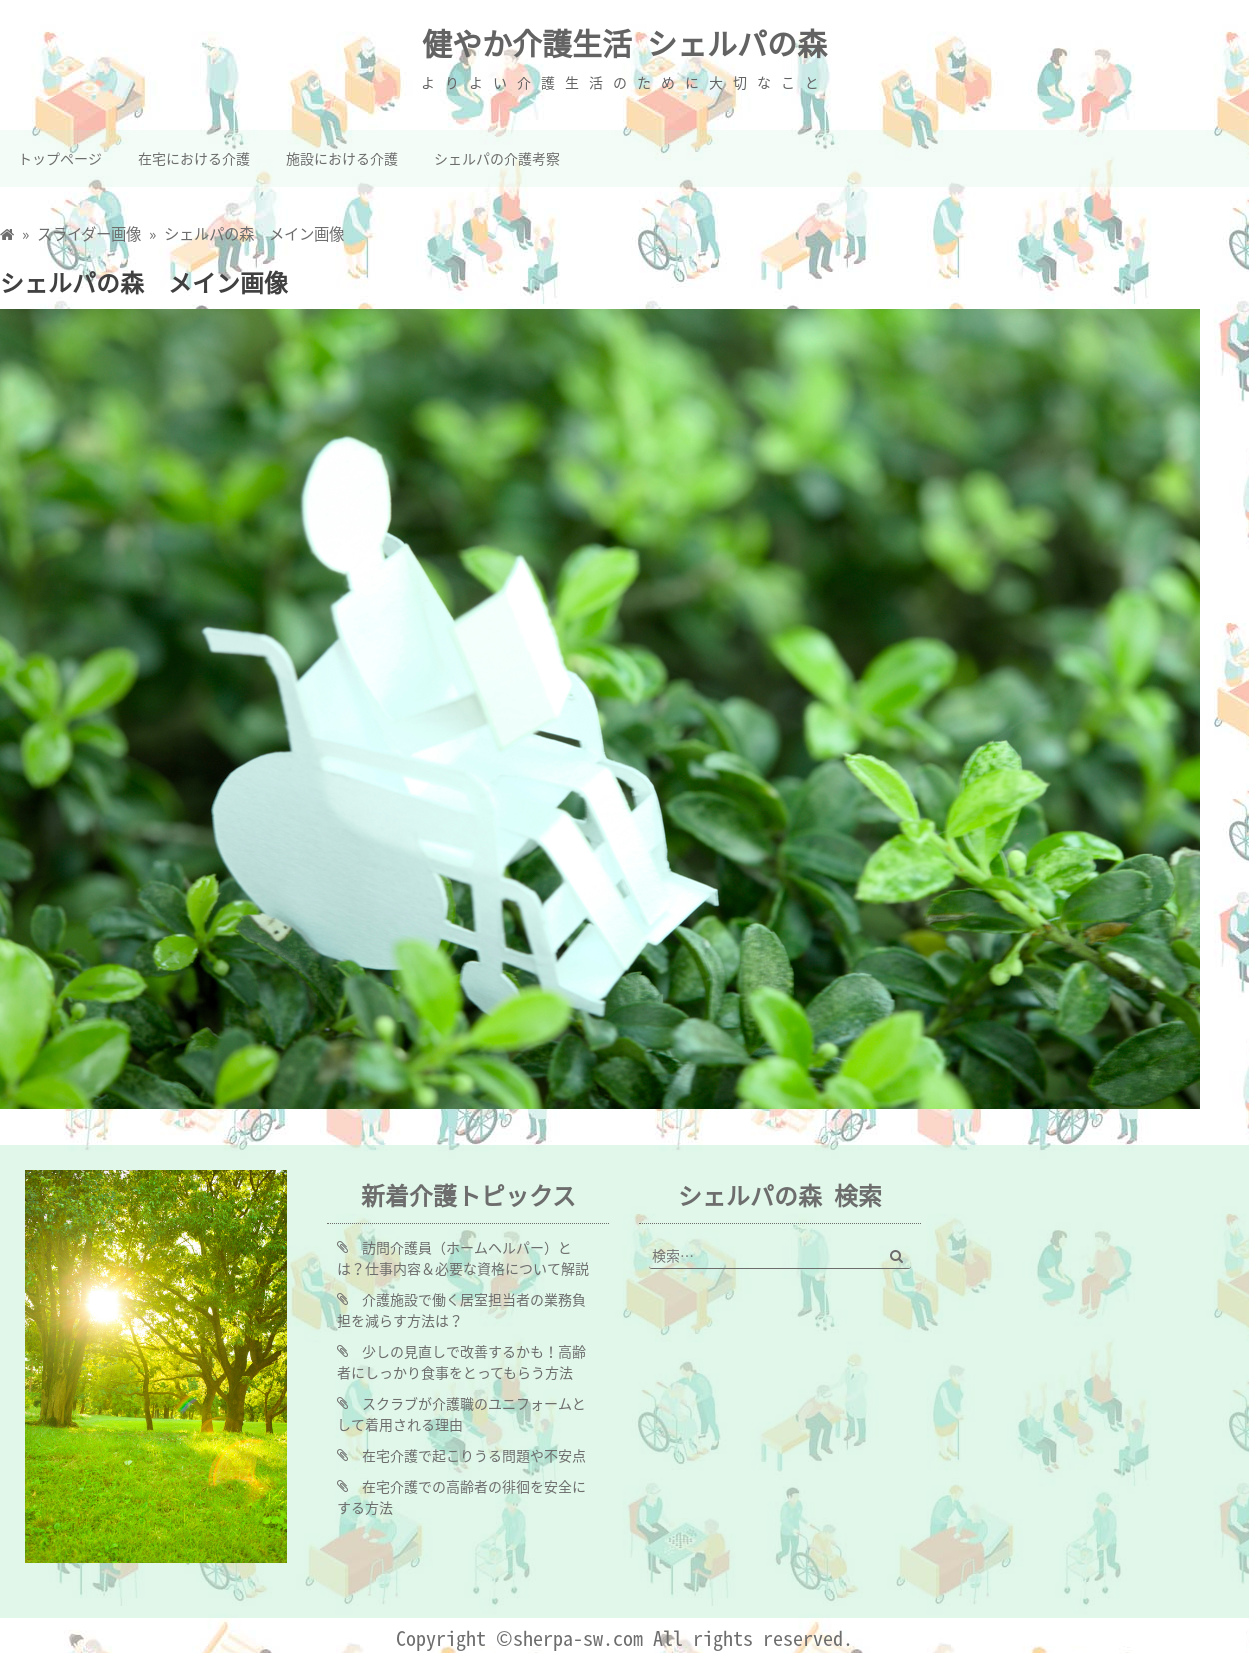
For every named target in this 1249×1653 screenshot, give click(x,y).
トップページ (60, 158)
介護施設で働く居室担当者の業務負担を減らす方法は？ (461, 1309)
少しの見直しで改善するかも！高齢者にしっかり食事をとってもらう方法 (461, 1361)
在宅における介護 (194, 158)
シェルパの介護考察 (497, 158)
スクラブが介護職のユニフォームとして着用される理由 (461, 1413)
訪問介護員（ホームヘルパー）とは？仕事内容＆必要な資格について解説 (463, 1257)
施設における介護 (342, 158)
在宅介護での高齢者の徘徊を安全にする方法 (461, 1496)
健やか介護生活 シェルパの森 (624, 42)
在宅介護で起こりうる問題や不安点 (474, 1455)
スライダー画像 (89, 233)
